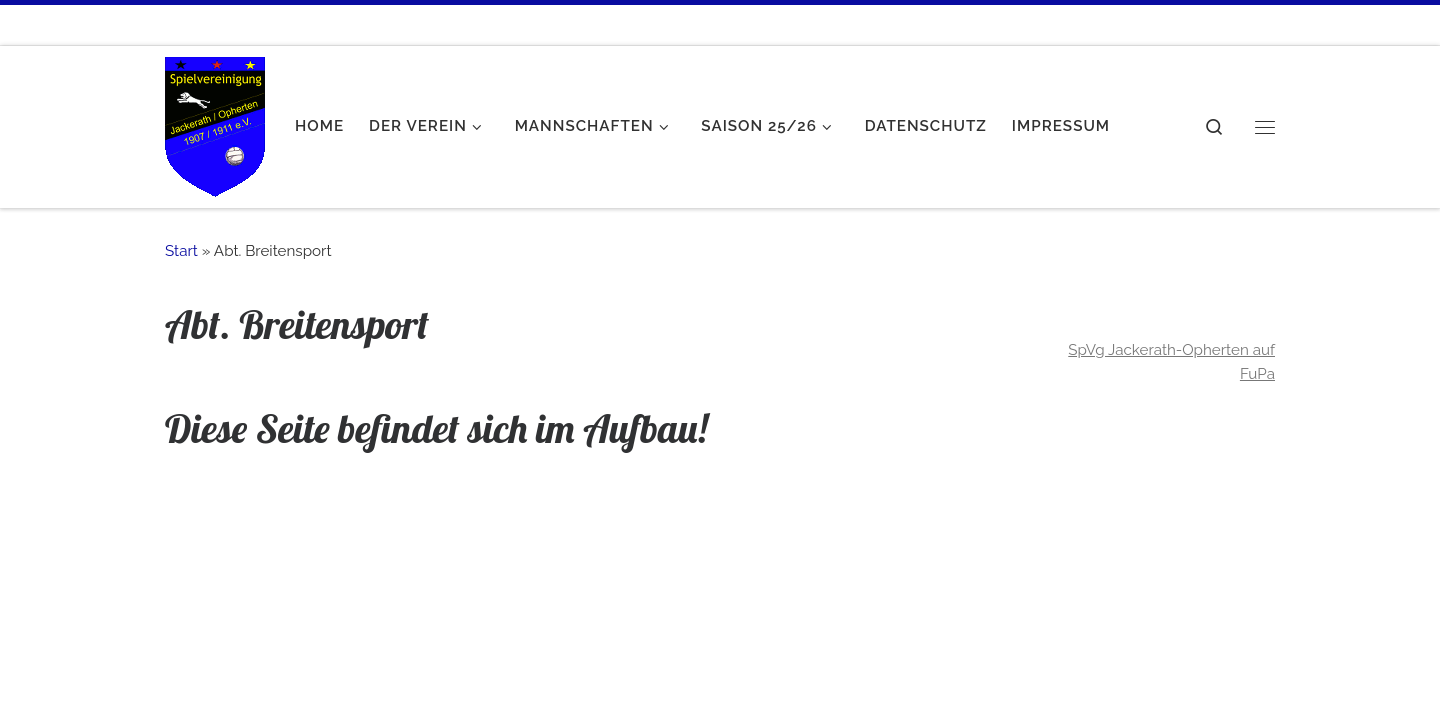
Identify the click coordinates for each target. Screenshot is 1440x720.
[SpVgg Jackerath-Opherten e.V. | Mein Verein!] (215, 122)
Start (181, 251)
